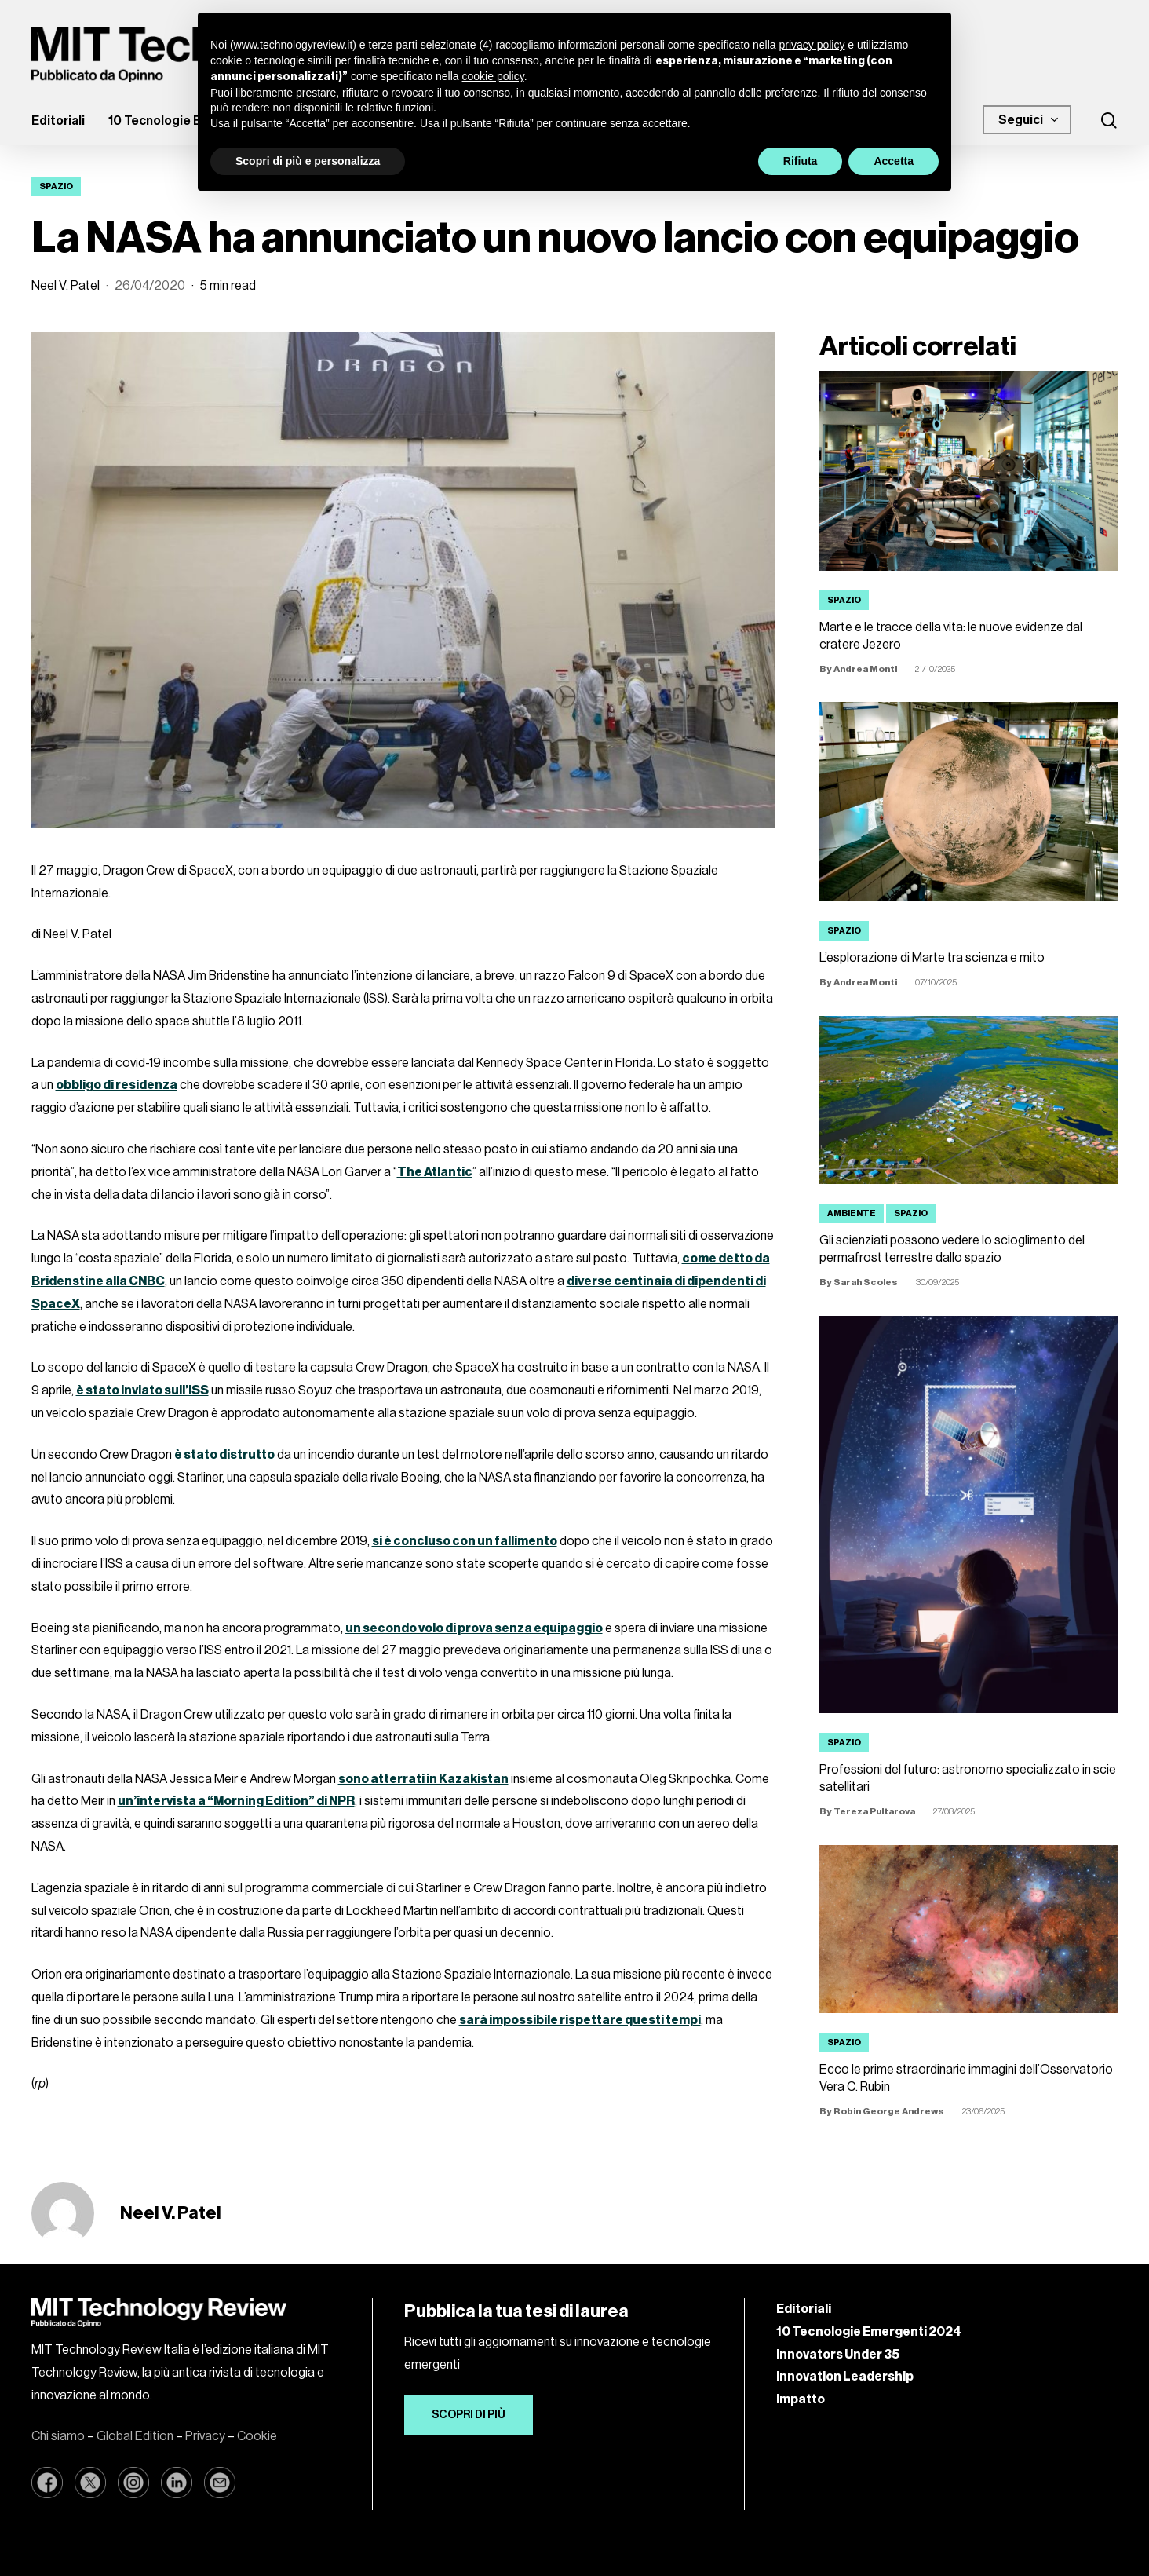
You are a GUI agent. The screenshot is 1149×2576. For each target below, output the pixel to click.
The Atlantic (434, 1172)
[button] (468, 2415)
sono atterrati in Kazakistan (423, 1779)
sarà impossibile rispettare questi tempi (580, 2020)
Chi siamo (58, 2436)
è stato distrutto (224, 1455)
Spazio (56, 186)
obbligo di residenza (116, 1085)
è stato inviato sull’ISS (142, 1390)
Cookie (257, 2436)
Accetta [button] (894, 161)
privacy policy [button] (811, 44)
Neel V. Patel (65, 286)
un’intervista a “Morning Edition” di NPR (236, 1801)
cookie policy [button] (493, 76)
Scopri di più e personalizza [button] (307, 161)
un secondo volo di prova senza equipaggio (474, 1628)
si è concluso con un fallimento (464, 1541)
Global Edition (135, 2436)
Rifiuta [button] (800, 161)
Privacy (205, 2436)
